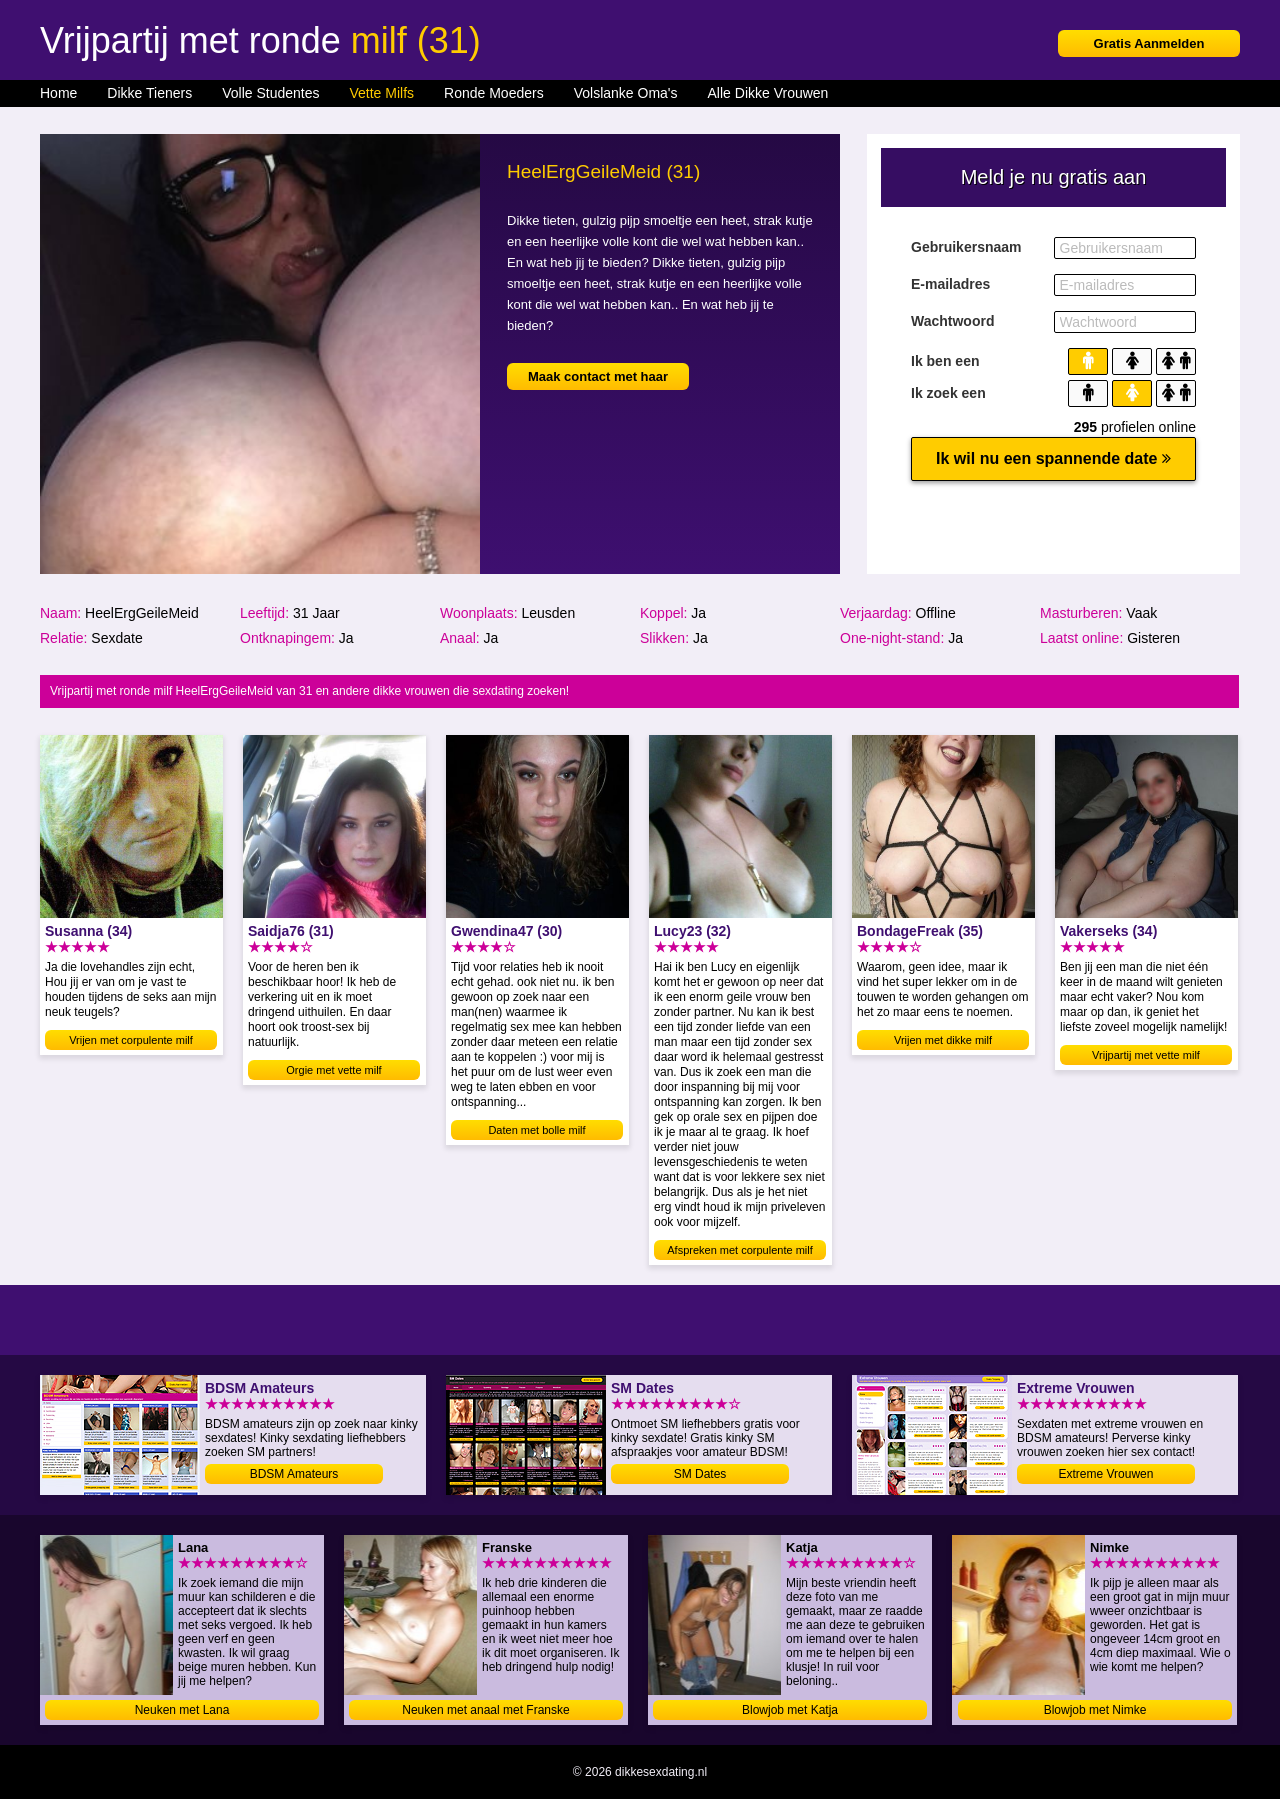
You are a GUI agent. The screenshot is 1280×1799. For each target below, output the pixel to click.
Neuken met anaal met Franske (485, 1710)
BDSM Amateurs (294, 1474)
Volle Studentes (270, 93)
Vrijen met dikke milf (943, 1040)
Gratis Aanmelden (1149, 43)
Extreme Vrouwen (1106, 1474)
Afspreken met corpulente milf (740, 1250)
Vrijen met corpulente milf (131, 1040)
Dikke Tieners (149, 93)
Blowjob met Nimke (1095, 1710)
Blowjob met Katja (790, 1710)
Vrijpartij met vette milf (1146, 1055)
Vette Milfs (381, 93)
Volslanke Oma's (626, 93)
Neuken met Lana (182, 1710)
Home (58, 93)
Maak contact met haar (598, 376)
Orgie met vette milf (333, 1070)
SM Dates (700, 1474)
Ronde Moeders (494, 93)
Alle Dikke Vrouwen (768, 93)
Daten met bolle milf (536, 1130)
